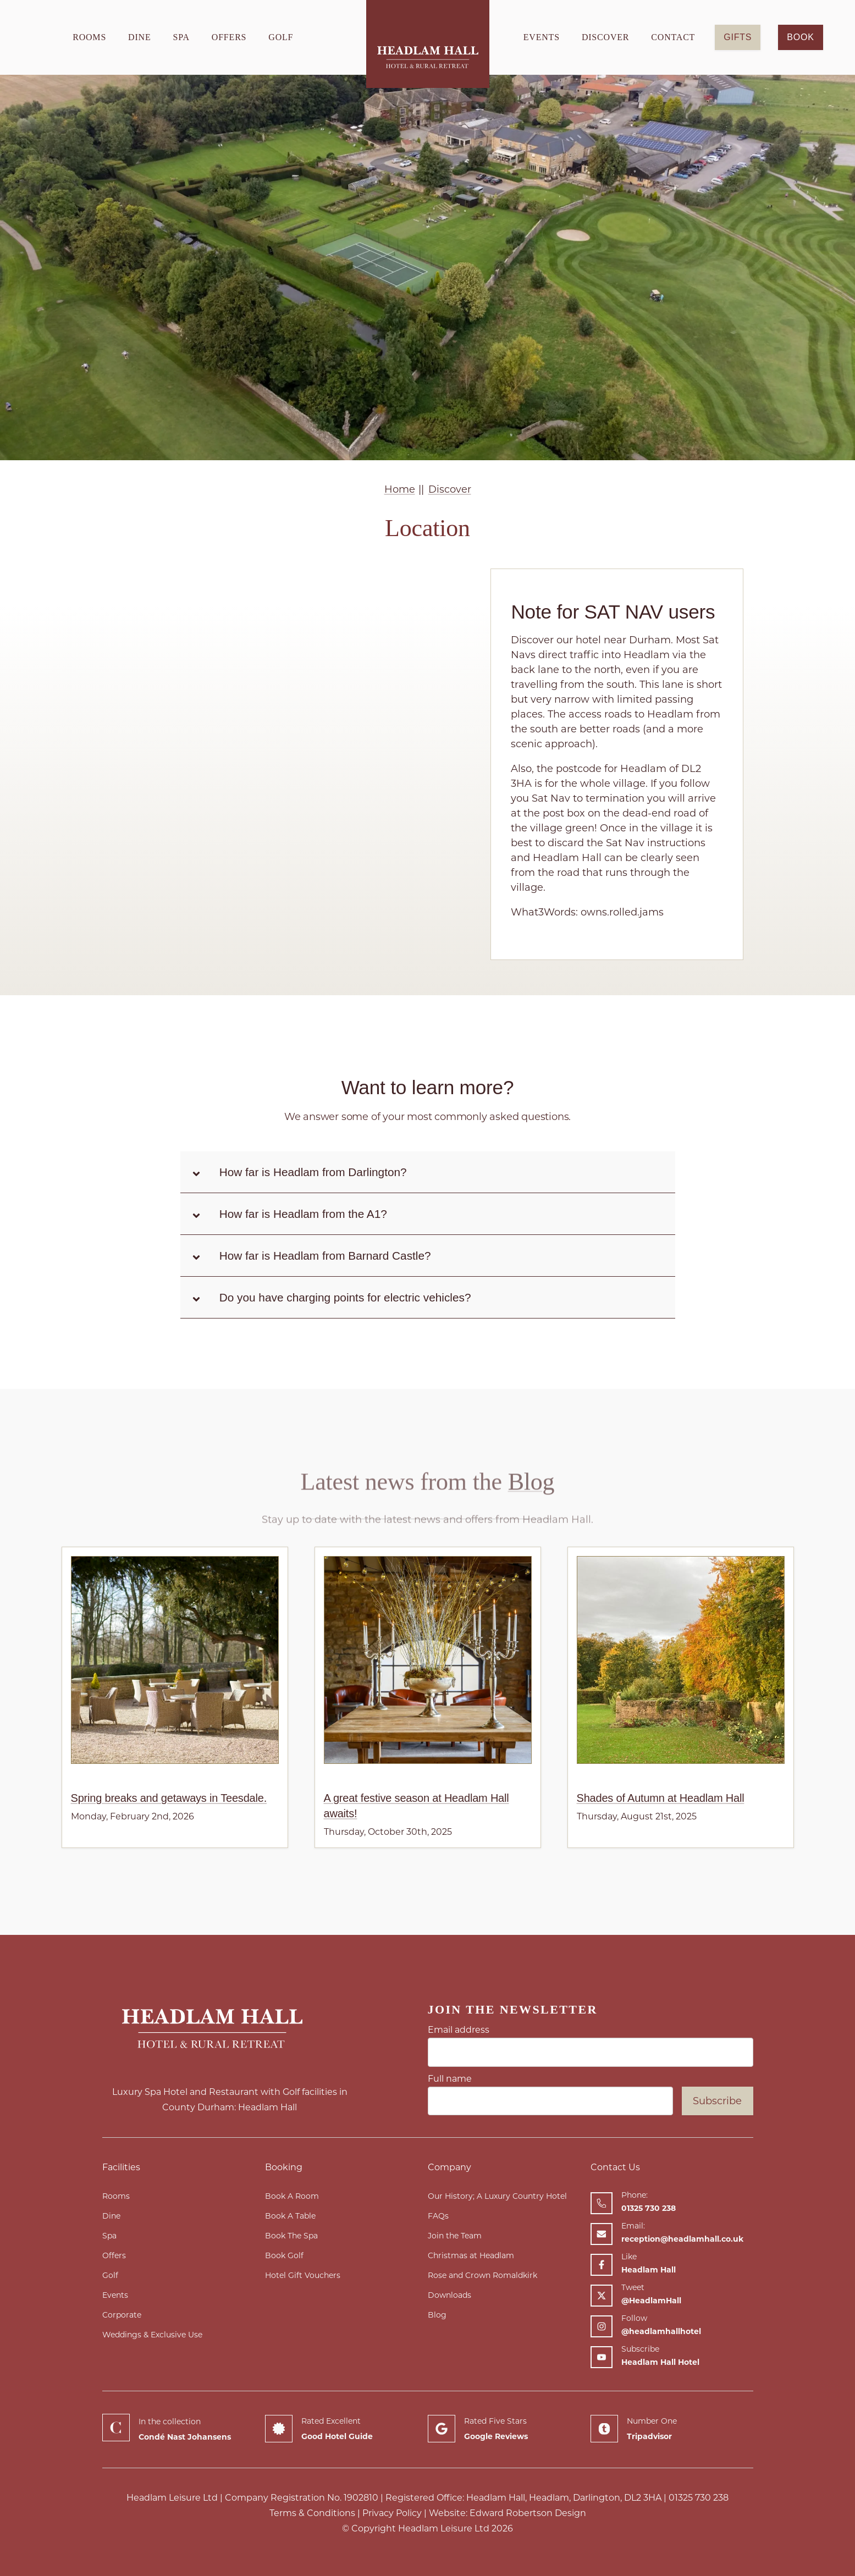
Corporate (121, 2315)
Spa (181, 37)
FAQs (438, 2216)
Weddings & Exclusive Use (152, 2335)
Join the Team (455, 2236)
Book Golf (284, 2255)
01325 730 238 (699, 2497)
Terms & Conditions (312, 2513)
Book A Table (290, 2216)
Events (541, 37)
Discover (605, 37)
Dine (139, 37)
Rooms (89, 37)
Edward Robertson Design (528, 2513)
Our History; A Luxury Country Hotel (497, 2196)
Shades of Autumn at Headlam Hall (660, 1798)
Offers (229, 37)
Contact (673, 37)
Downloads (449, 2295)
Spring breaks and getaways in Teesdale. (169, 1798)
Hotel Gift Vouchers (302, 2275)
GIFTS (738, 37)
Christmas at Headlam (471, 2255)
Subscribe (717, 2101)
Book (800, 37)
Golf (280, 37)
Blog (531, 1511)
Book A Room (292, 2196)
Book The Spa (291, 2236)
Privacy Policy (392, 2513)
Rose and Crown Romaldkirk (482, 2275)
